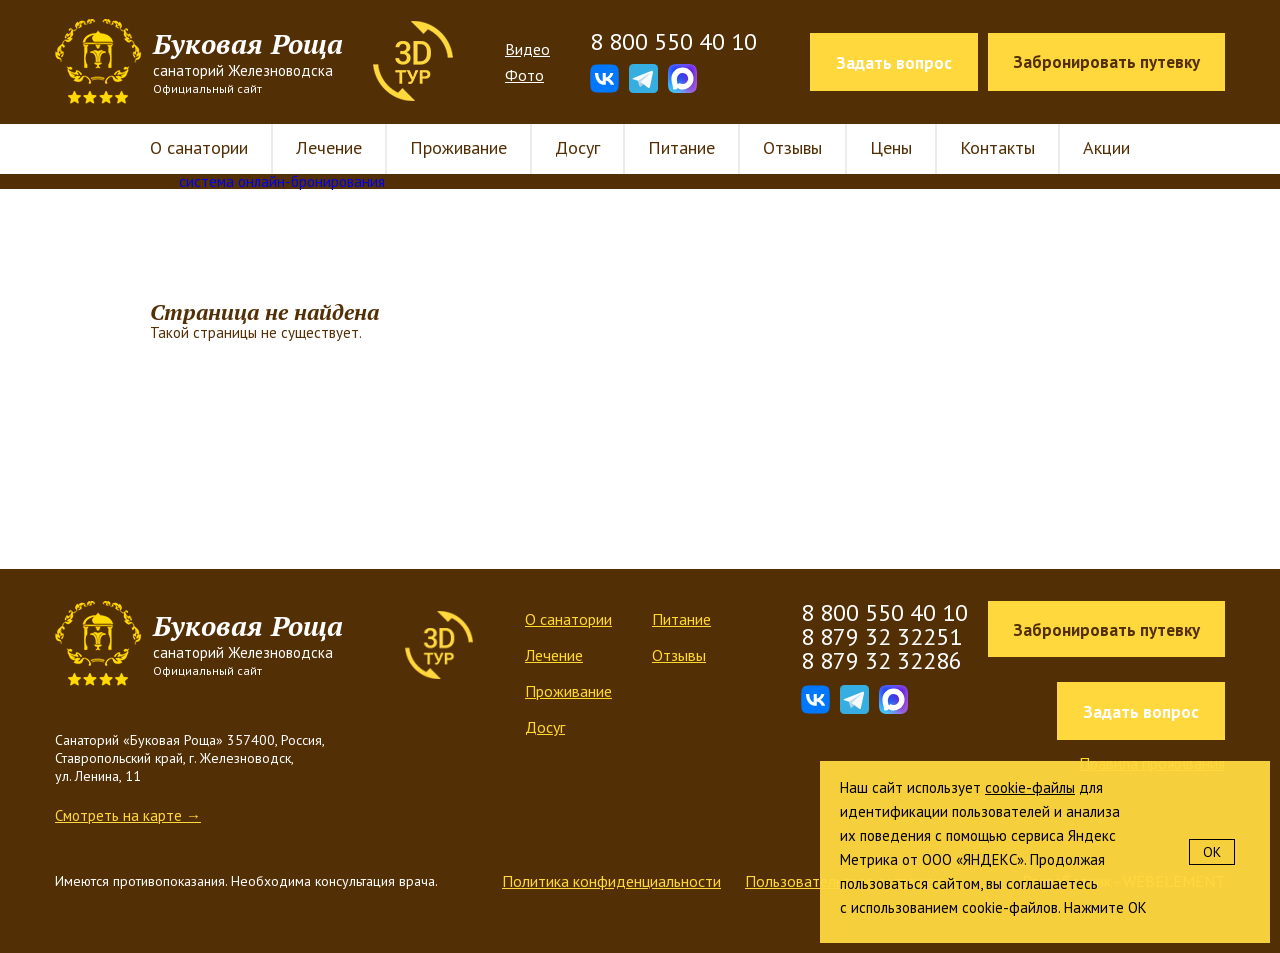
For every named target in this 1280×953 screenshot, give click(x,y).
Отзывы (792, 147)
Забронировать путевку (1106, 62)
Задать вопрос (894, 63)
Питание (681, 147)
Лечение (329, 147)
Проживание (458, 147)
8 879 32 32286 (881, 660)
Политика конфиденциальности (611, 881)
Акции (1106, 147)
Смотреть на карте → (128, 815)
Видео (527, 49)
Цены (891, 147)
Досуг (577, 147)
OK (1212, 852)
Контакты (997, 147)
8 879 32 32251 (881, 636)
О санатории (199, 147)
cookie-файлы (1030, 787)
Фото (524, 75)
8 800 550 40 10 (673, 42)
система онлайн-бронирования (282, 181)
